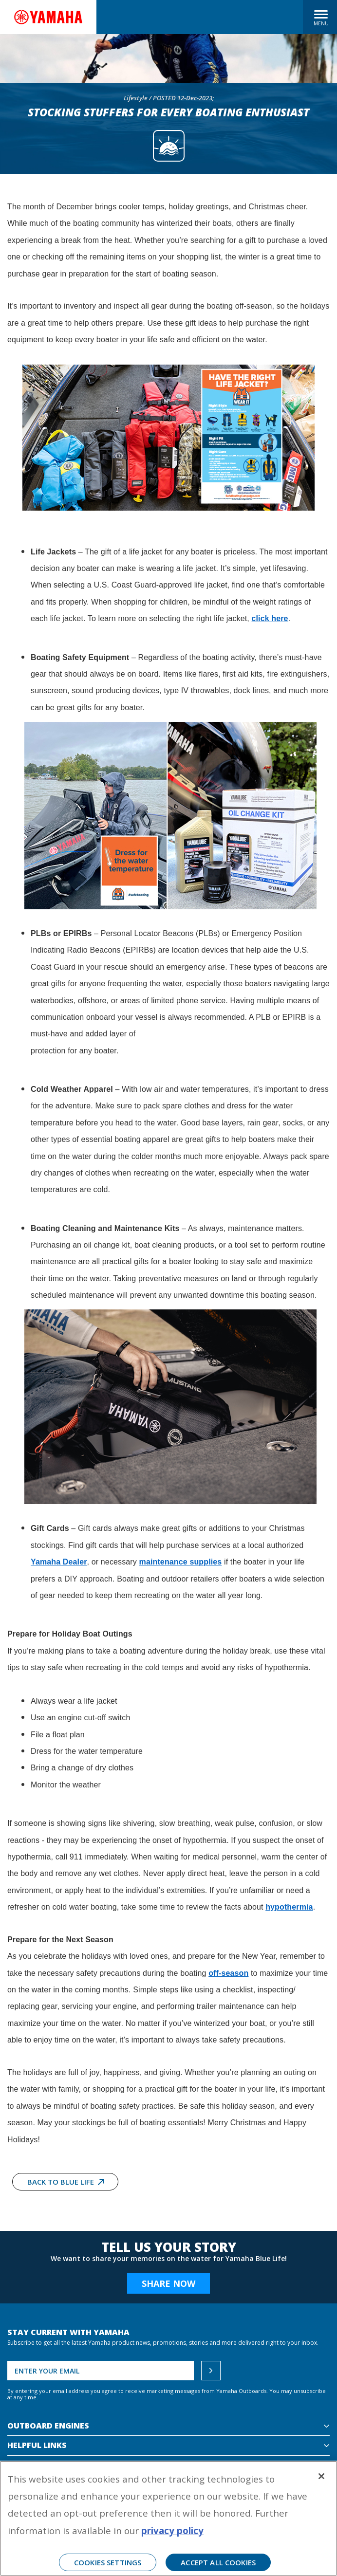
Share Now (168, 2283)
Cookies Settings (107, 2562)
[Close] (321, 2476)
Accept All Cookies (218, 2562)
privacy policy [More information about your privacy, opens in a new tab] (172, 2530)
